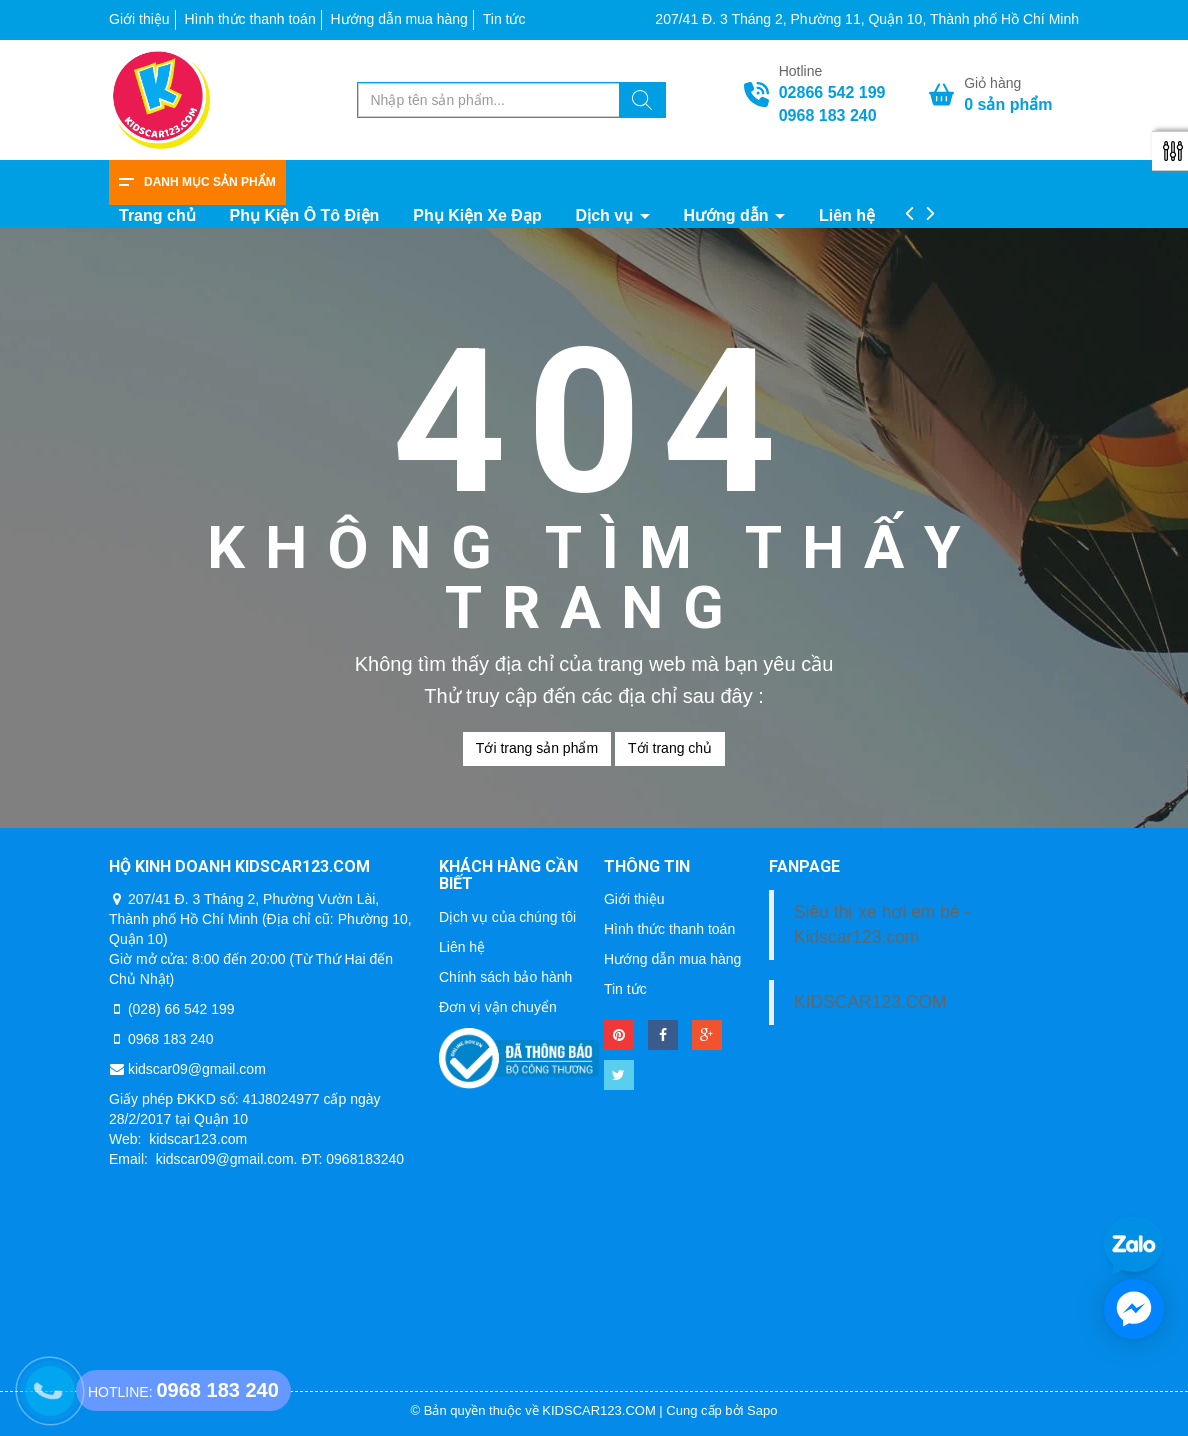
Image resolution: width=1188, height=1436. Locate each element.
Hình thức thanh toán (249, 19)
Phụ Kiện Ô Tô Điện (305, 215)
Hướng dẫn (728, 215)
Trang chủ (157, 215)
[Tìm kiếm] (642, 103)
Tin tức (504, 19)
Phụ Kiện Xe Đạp (477, 215)
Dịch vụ (607, 215)
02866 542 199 (832, 92)
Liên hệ (847, 215)
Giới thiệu (139, 19)
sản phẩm (1008, 104)
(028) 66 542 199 (181, 1009)
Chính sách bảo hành (505, 977)
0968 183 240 (828, 115)
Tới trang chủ (670, 748)
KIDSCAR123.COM (870, 1002)
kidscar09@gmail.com (197, 1069)
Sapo (762, 1410)
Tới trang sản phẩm (537, 748)
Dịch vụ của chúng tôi (507, 917)
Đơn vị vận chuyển (498, 1007)
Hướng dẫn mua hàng (399, 19)
